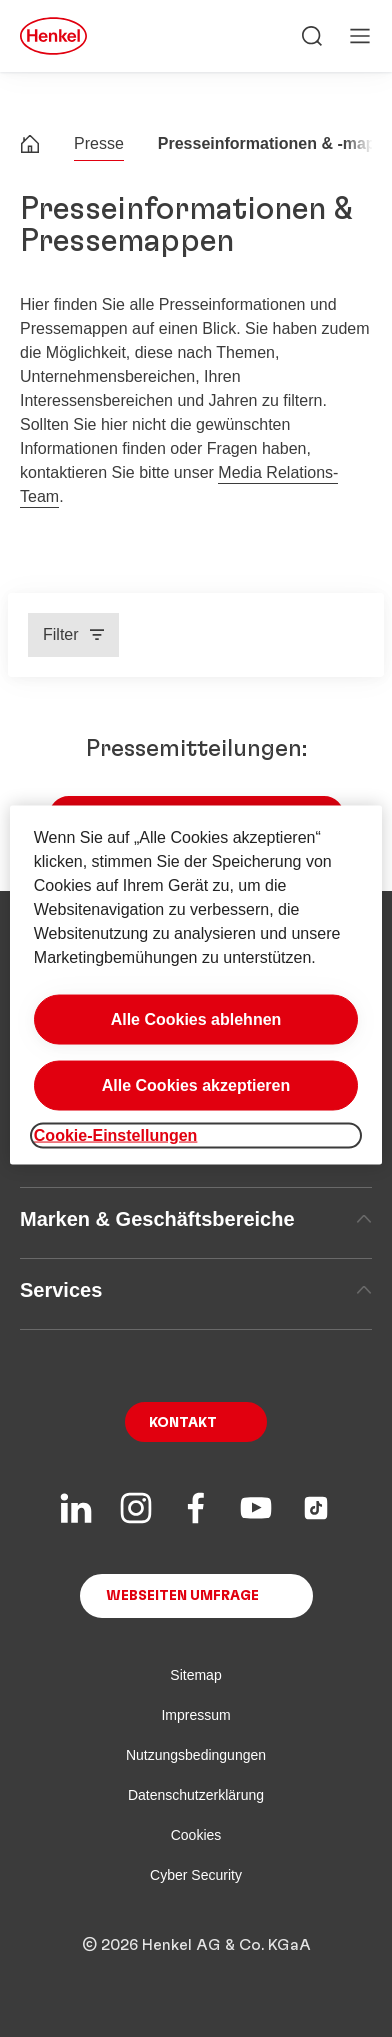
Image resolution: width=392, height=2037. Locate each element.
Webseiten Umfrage (182, 1596)
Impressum (195, 1715)
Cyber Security (196, 1875)
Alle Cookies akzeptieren (196, 1084)
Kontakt (183, 1423)
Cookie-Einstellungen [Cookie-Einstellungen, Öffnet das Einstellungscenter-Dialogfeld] (116, 1134)
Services (196, 1290)
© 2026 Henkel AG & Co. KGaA (196, 1945)
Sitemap (195, 1675)
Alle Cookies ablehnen (196, 1018)
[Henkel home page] (30, 146)
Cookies (196, 1835)
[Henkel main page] (53, 36)
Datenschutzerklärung (196, 1795)
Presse (99, 143)
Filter (61, 634)
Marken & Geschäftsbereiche (196, 1219)
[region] (196, 984)
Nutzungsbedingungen (196, 1755)
